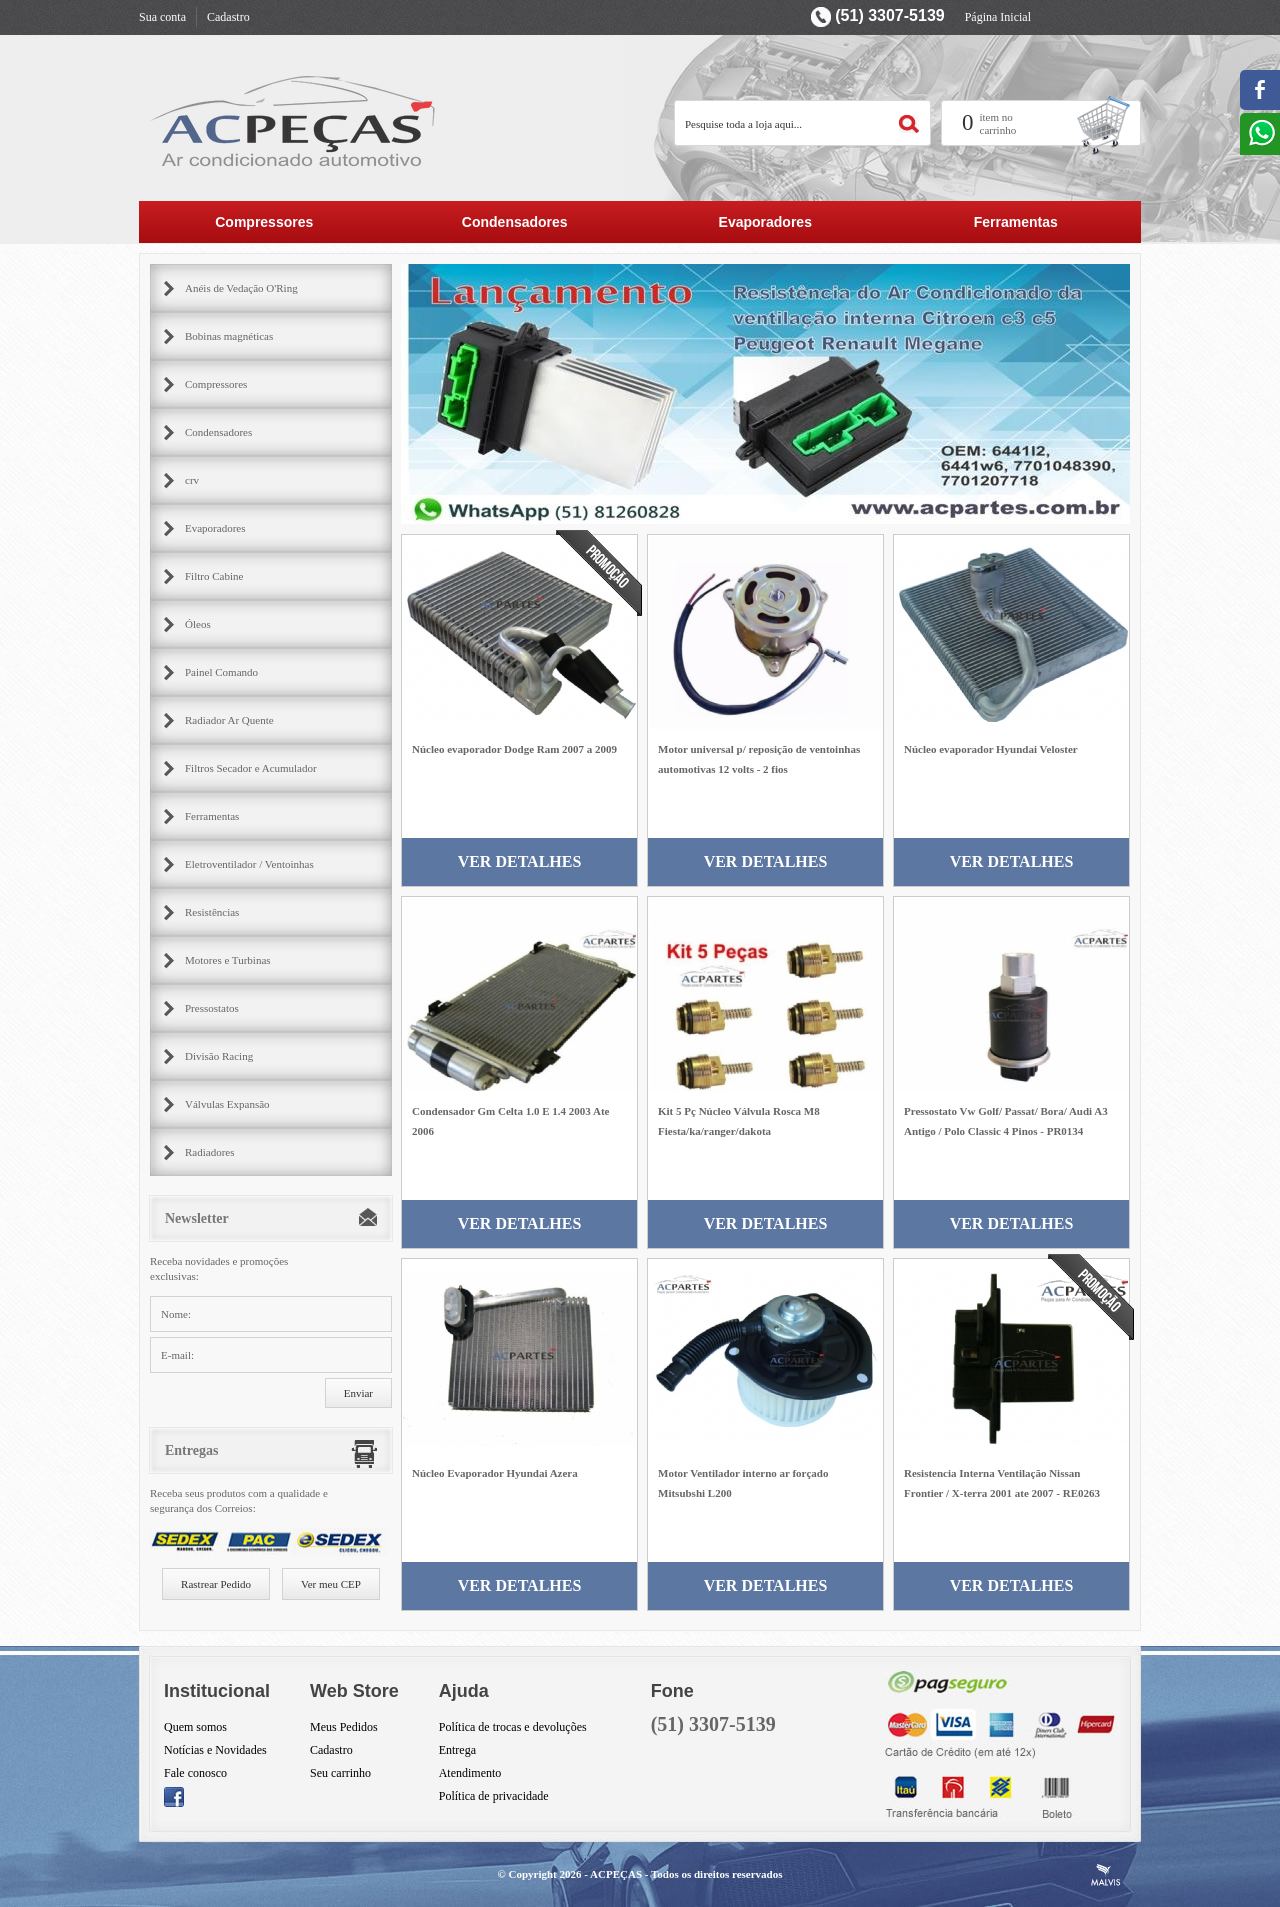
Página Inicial (998, 17)
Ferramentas (1016, 222)
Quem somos (195, 1727)
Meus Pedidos (344, 1727)
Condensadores (515, 222)
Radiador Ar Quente (229, 720)
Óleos (198, 624)
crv (192, 480)
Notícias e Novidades (215, 1750)
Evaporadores (765, 222)
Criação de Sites (1106, 1875)
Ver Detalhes (520, 861)
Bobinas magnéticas (229, 336)
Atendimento (470, 1773)
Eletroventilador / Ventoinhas (249, 864)
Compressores (264, 222)
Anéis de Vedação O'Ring (241, 288)
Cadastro (228, 17)
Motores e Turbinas (228, 960)
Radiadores (209, 1152)
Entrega (457, 1750)
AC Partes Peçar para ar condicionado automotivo (294, 120)
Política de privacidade (494, 1796)
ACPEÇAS (616, 1874)
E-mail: (177, 1355)
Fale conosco (195, 1773)
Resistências (212, 912)
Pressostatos (212, 1008)
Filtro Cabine (214, 576)
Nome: (176, 1314)
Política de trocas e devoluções (513, 1727)
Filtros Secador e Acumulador (251, 768)
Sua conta (162, 17)
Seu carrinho (340, 1773)
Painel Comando (221, 672)
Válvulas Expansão (227, 1104)
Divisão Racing (219, 1056)
